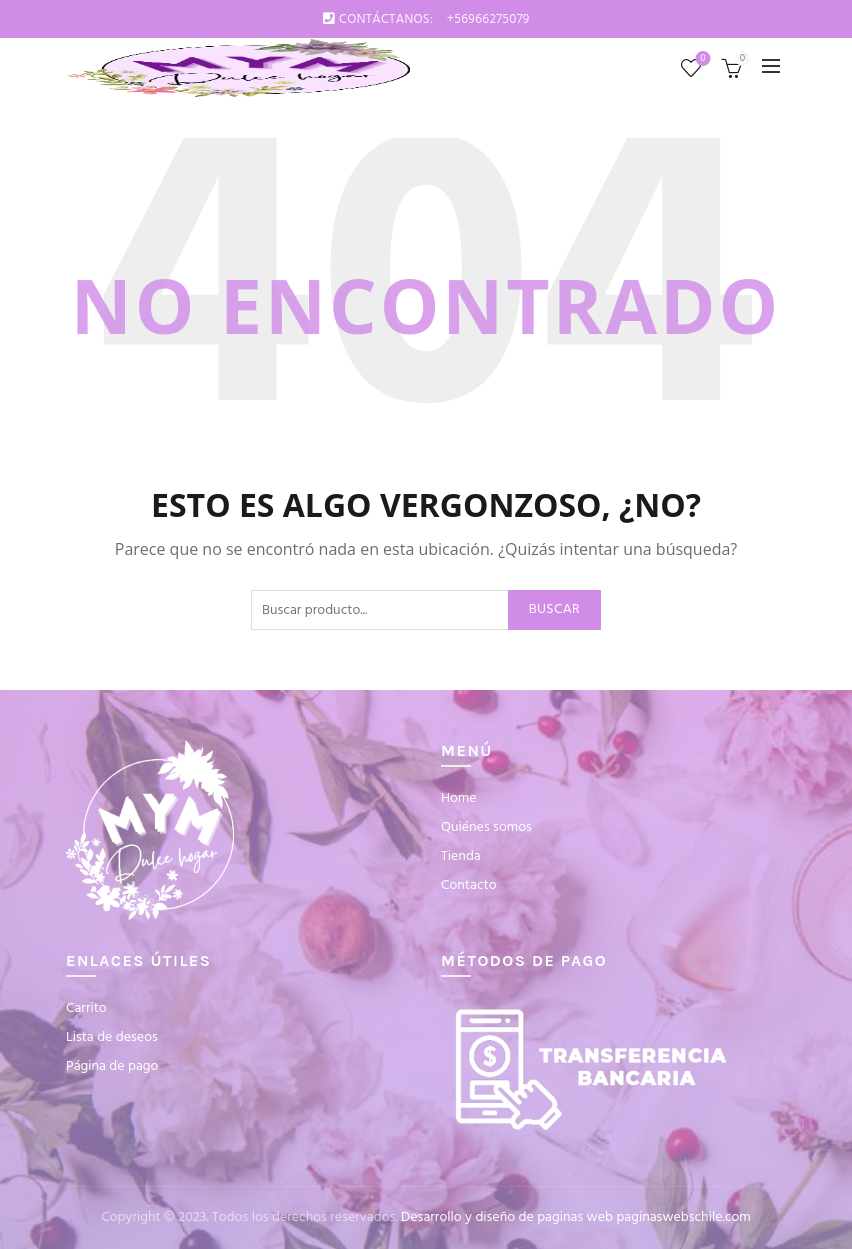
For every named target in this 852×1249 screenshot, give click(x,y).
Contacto (469, 885)
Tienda (461, 856)
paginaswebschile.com (683, 1217)
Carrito (86, 1008)
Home (459, 798)
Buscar (554, 609)
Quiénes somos (486, 827)
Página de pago (112, 1066)
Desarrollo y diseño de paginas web (507, 1217)
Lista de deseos (701, 59)
